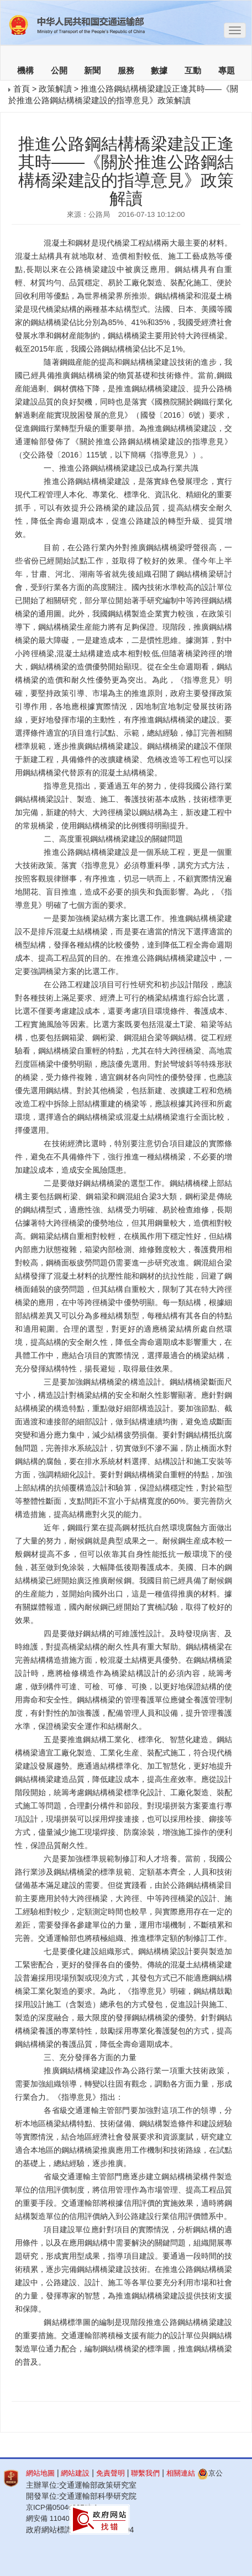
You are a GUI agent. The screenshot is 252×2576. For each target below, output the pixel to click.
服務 (126, 70)
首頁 (21, 88)
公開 (59, 70)
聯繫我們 (145, 2473)
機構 (25, 70)
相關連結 (180, 2473)
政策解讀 (55, 88)
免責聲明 (110, 2473)
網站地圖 (40, 2473)
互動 (193, 70)
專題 (226, 70)
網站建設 (75, 2473)
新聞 (92, 70)
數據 (159, 70)
